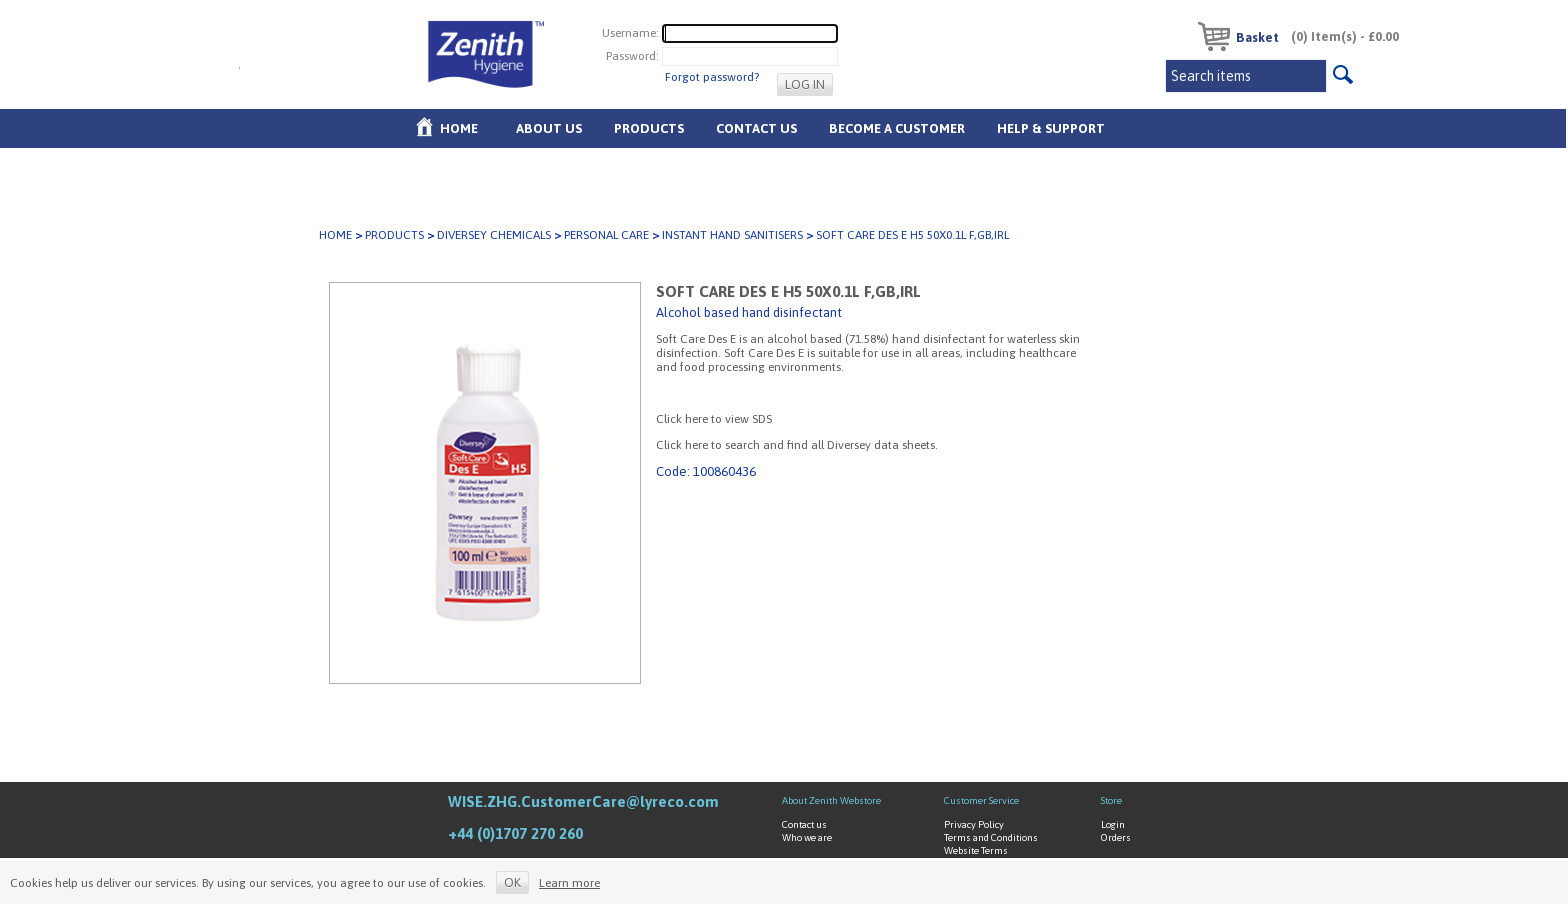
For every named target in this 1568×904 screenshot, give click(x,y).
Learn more (569, 883)
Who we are (807, 837)
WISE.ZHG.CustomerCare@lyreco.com (583, 801)
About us (549, 128)
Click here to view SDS (714, 419)
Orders (1116, 837)
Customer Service (981, 800)
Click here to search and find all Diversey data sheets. (797, 445)
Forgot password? (712, 77)
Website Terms (976, 850)
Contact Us (756, 128)
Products (649, 128)
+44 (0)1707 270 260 (515, 833)
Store (1111, 800)
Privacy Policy (974, 824)
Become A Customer (897, 128)
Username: (630, 32)
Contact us (804, 824)
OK (512, 882)
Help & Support (1051, 128)
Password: (632, 55)
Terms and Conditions (991, 837)
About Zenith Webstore (831, 800)
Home (459, 128)
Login (1113, 824)
